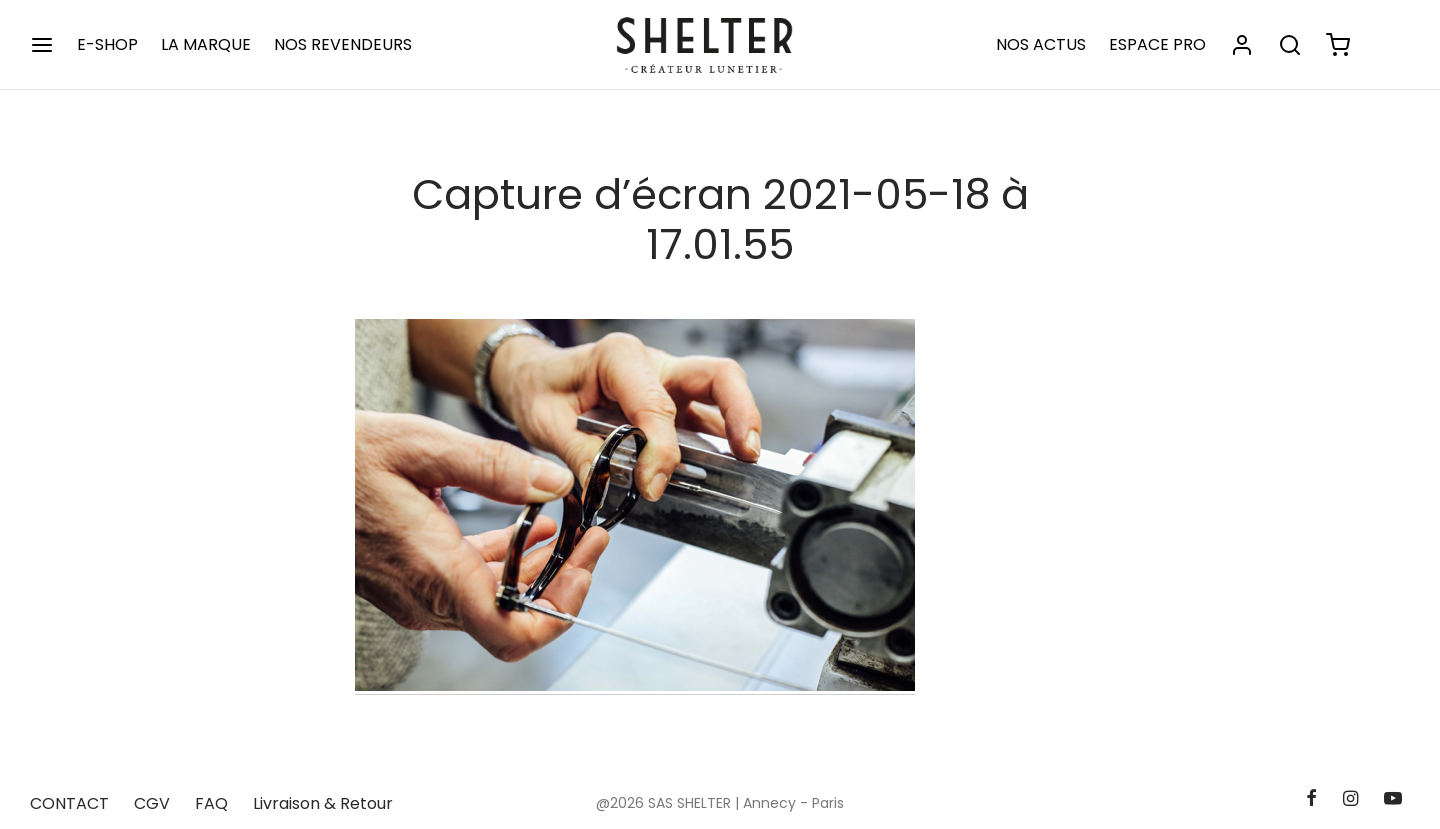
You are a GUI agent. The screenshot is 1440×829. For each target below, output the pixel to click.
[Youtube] (1393, 799)
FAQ (211, 803)
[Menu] (42, 45)
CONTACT (69, 803)
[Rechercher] (1290, 45)
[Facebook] (1310, 799)
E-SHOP (107, 44)
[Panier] (1338, 45)
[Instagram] (1350, 799)
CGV (152, 803)
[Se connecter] (1242, 45)
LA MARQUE (206, 44)
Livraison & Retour (323, 803)
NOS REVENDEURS (343, 44)
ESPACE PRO (1157, 44)
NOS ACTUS (1041, 44)
